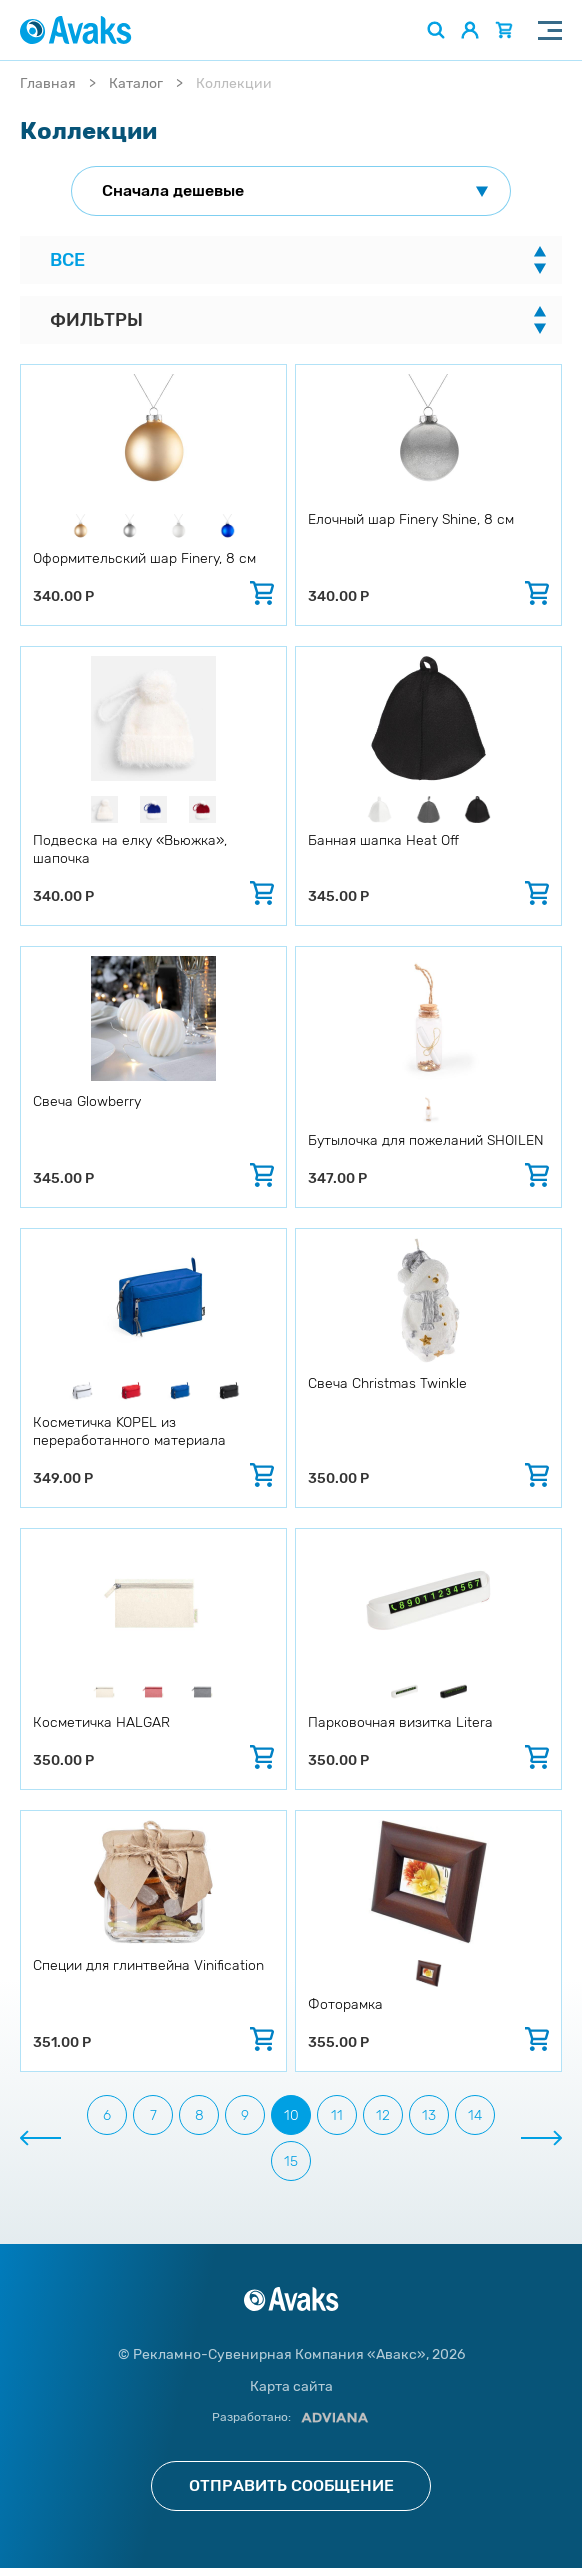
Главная (48, 83)
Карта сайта (291, 2386)
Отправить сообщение (291, 2485)
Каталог (136, 83)
